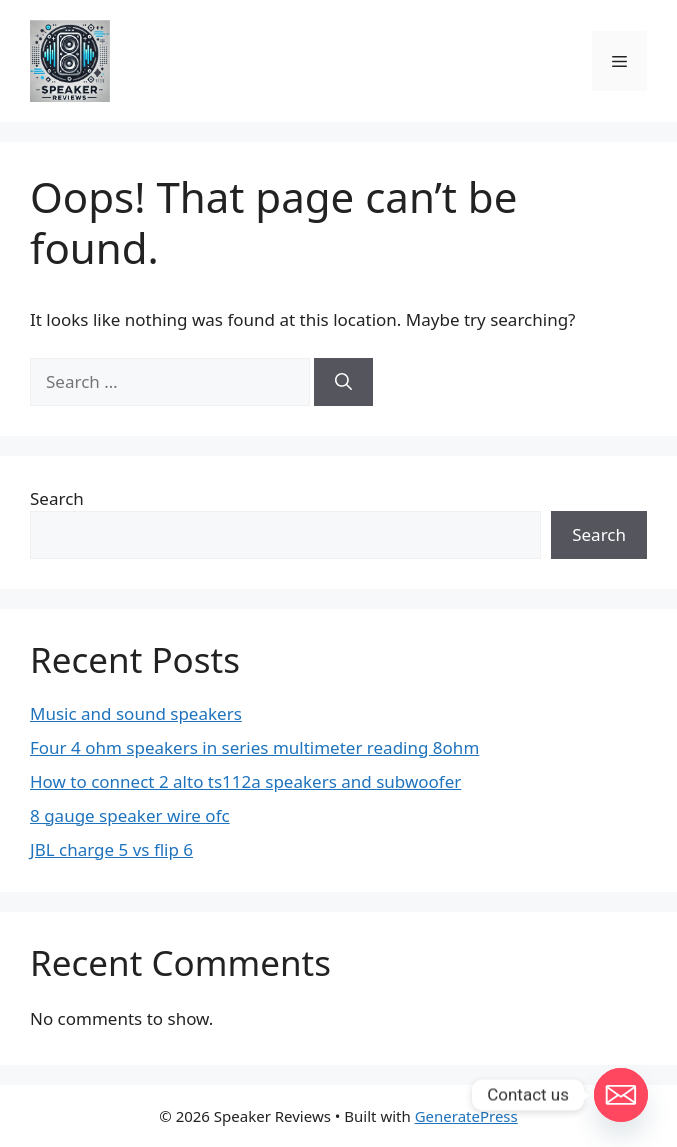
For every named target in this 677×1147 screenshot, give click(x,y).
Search (57, 498)
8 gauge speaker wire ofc (130, 815)
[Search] (343, 382)
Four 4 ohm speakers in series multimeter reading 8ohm (254, 747)
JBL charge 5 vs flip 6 (111, 849)
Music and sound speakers (136, 713)
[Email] (621, 1095)
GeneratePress (466, 1116)
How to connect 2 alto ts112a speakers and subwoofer (245, 781)
